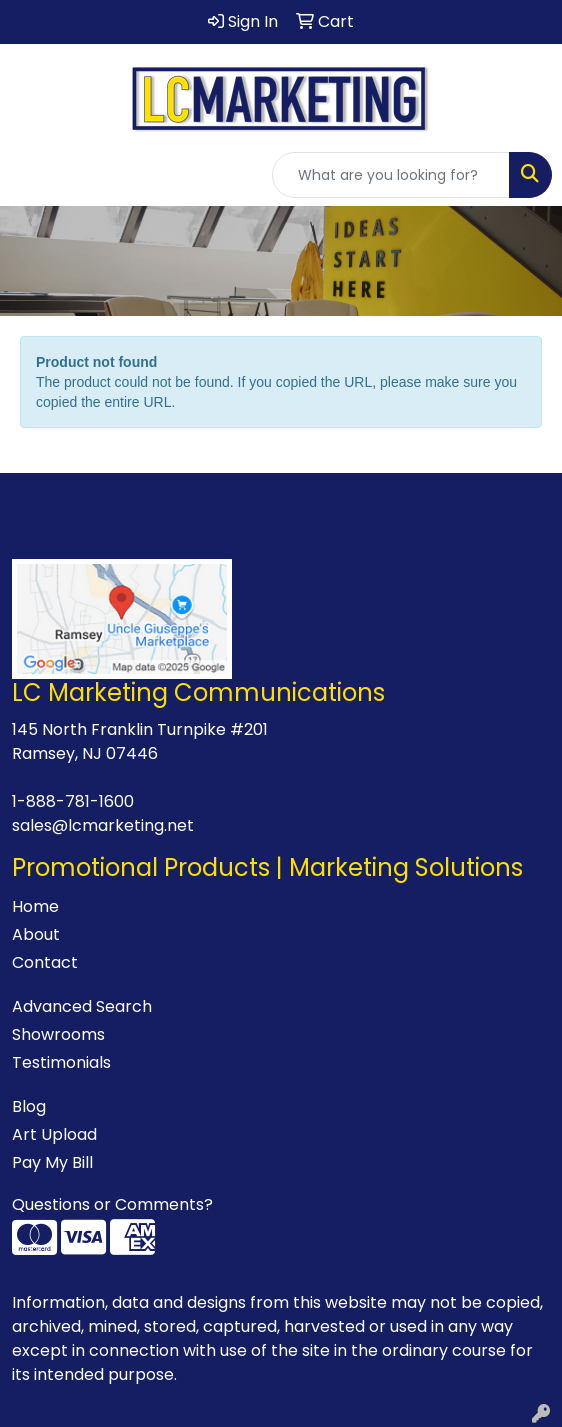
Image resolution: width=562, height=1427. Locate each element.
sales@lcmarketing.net (103, 825)
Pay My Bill (52, 1162)
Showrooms (58, 1034)
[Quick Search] (391, 175)
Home (35, 906)
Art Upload (54, 1134)
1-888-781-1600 (73, 801)
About (36, 934)
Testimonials (61, 1062)
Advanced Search (82, 1006)
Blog (29, 1106)
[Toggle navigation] (31, 175)
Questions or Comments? (112, 1204)
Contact (45, 962)
